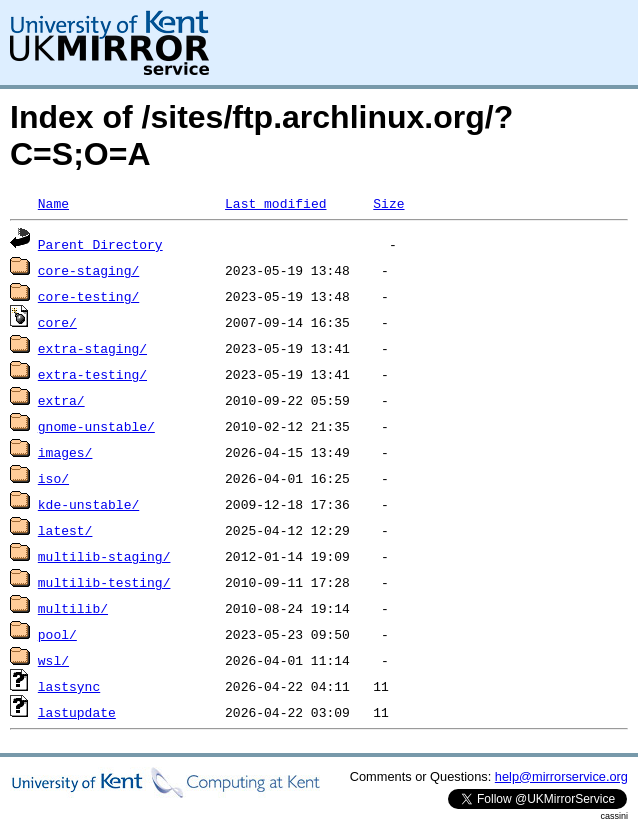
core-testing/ (88, 296)
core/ (57, 322)
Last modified (275, 203)
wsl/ (53, 660)
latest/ (65, 530)
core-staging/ (88, 270)
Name (53, 203)
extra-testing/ (92, 374)
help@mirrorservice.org (561, 776)
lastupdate (77, 712)
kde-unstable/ (88, 504)
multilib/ (73, 608)
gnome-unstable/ (96, 426)
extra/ (61, 400)
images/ (65, 452)
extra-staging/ (92, 348)
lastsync (69, 686)
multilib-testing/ (104, 582)
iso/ (53, 478)
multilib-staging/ (104, 556)
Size (388, 203)
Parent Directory (100, 244)
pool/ (57, 634)
